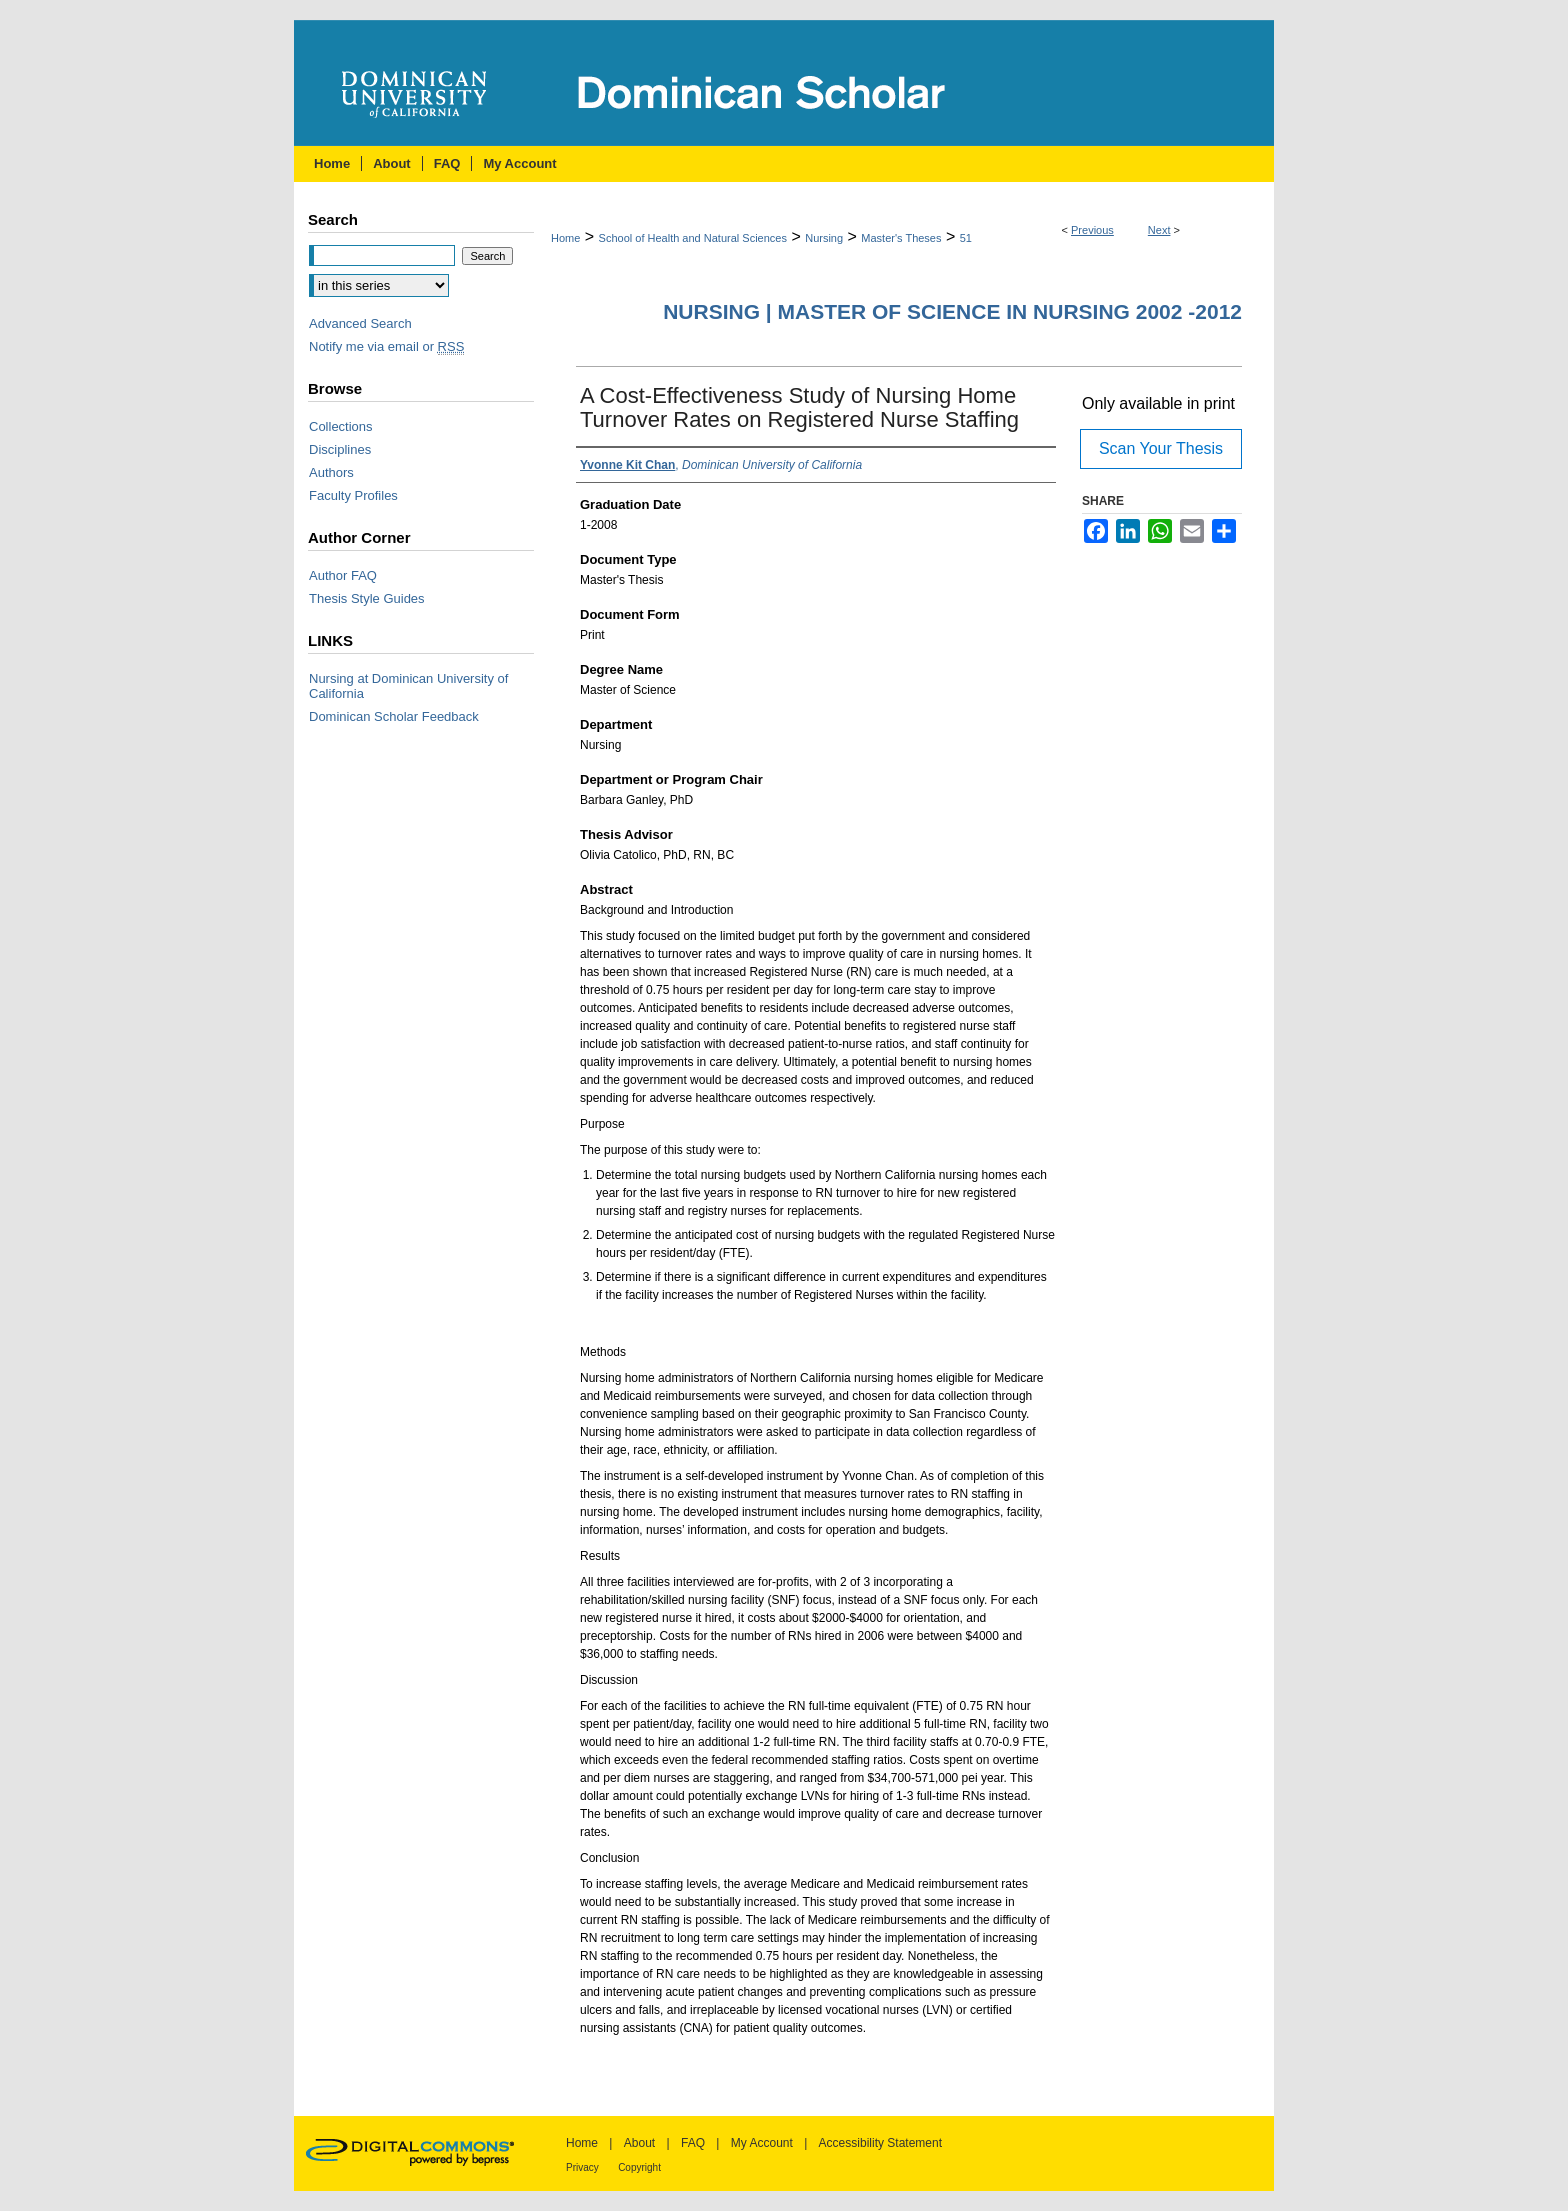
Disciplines (340, 449)
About (639, 2143)
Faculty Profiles (353, 495)
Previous (1092, 230)
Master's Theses (901, 238)
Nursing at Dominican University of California (408, 686)
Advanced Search (360, 323)
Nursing (824, 238)
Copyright (639, 2167)
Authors (331, 472)
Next (1159, 230)
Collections (341, 426)
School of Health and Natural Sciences (693, 238)
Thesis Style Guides (367, 598)
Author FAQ (343, 575)
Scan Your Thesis (1161, 448)
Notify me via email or (386, 346)
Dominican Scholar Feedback (394, 716)
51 (966, 238)
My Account (762, 2143)
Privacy (582, 2167)
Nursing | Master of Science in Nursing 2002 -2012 (952, 311)
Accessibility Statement (880, 2143)
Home (565, 238)
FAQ (693, 2143)
